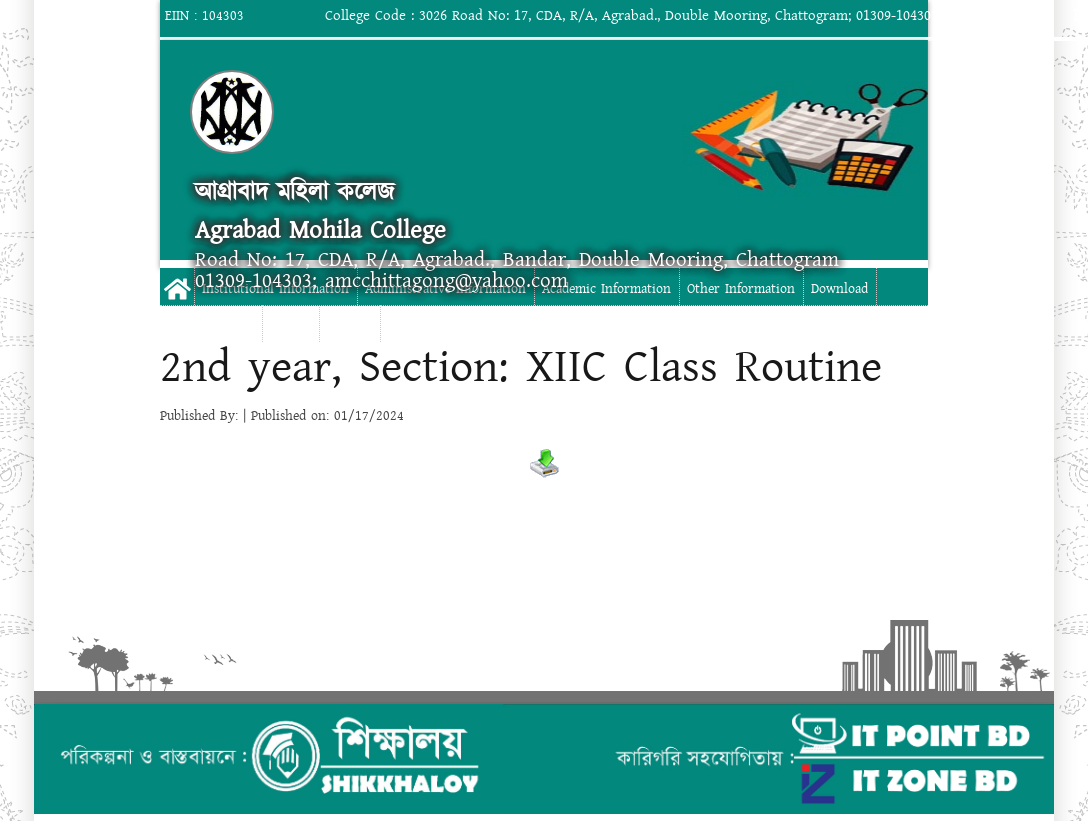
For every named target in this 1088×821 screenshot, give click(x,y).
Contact (349, 326)
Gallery (290, 326)
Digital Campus (210, 326)
